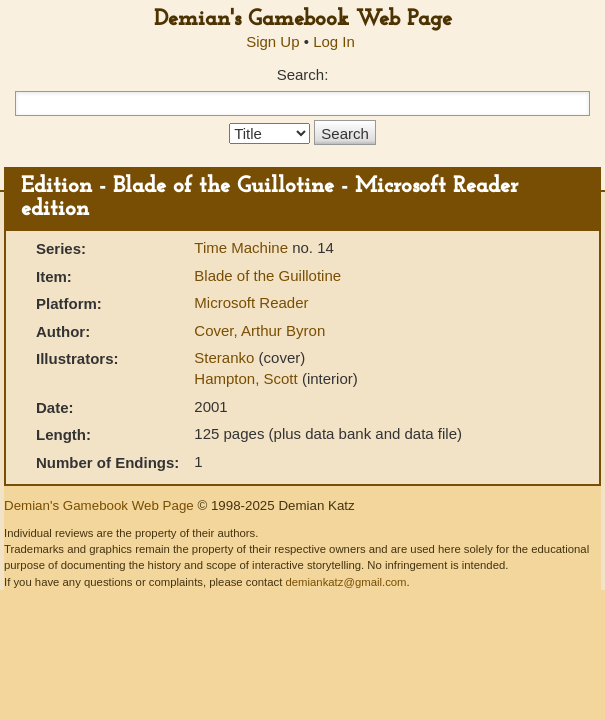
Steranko (226, 357)
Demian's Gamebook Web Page (303, 19)
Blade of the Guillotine (267, 275)
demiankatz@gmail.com (345, 582)
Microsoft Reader (251, 302)
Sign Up (272, 41)
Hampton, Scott (248, 378)
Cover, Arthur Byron (259, 330)
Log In (334, 41)
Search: (303, 74)
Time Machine (243, 247)
